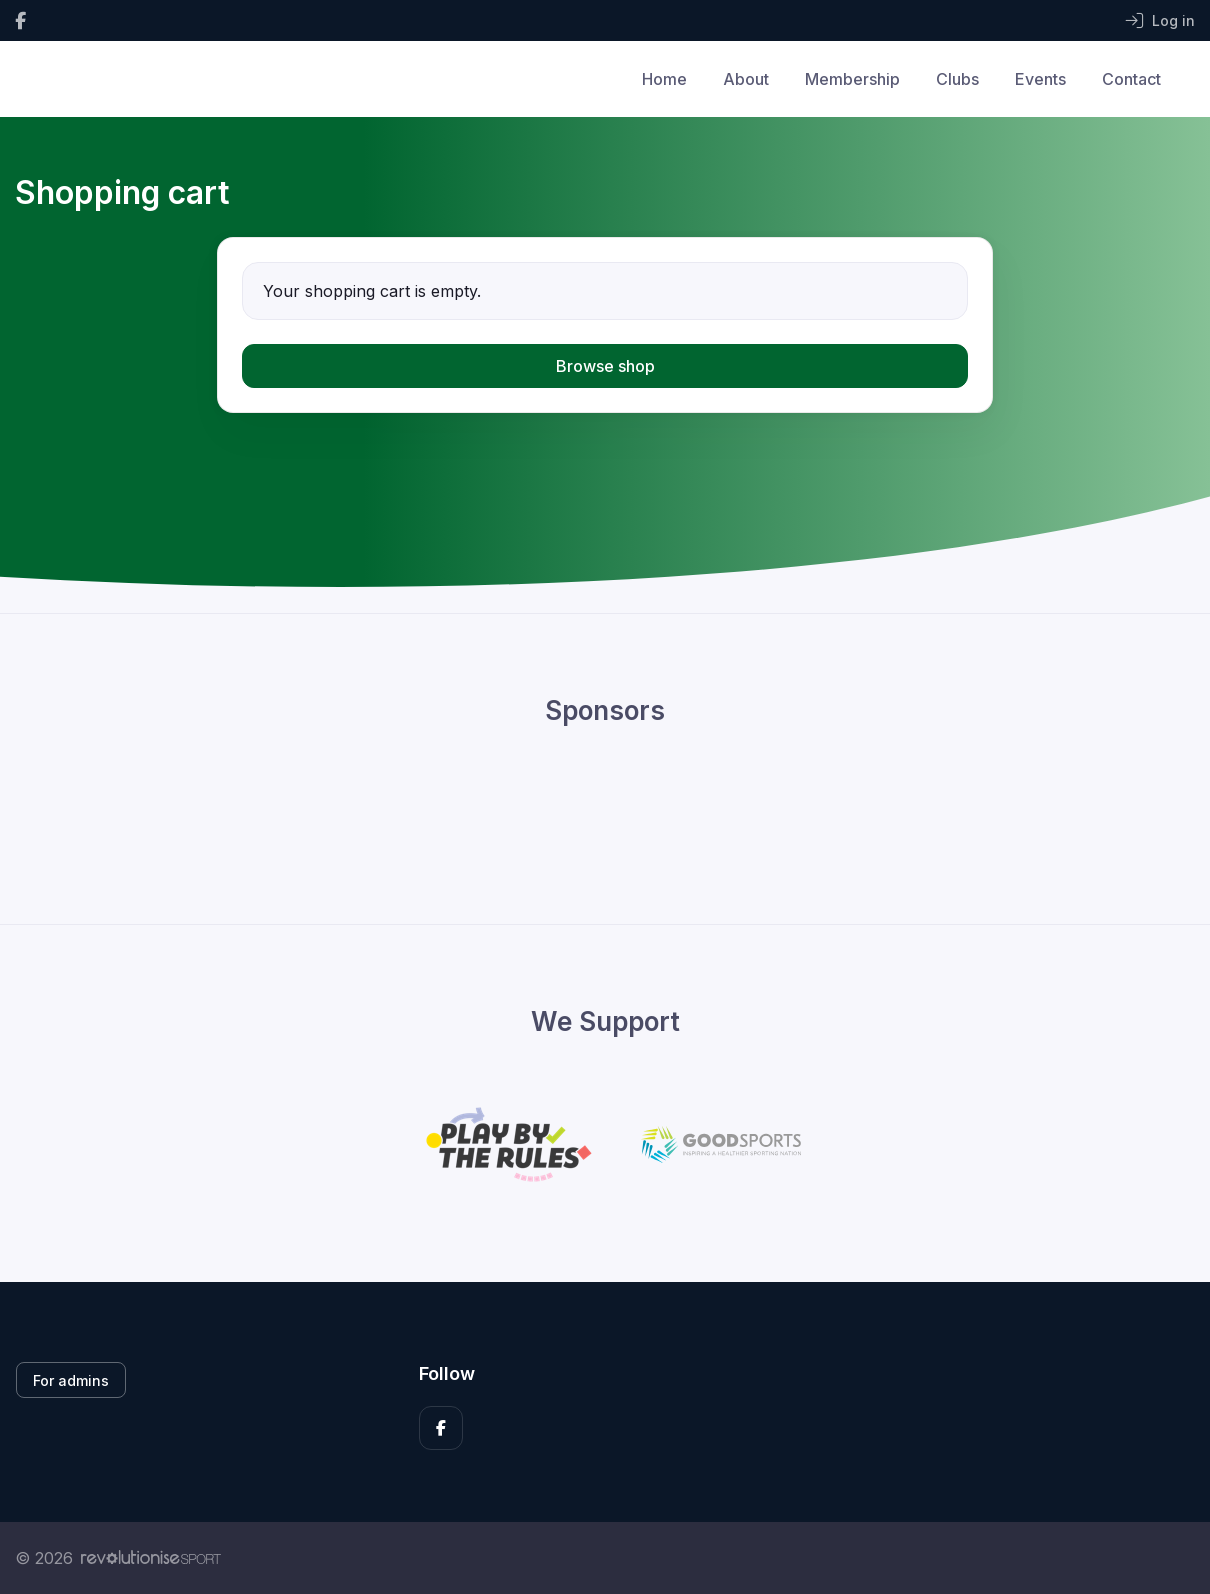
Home (664, 79)
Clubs (957, 79)
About (746, 79)
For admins (71, 1380)
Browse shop (605, 366)
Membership (852, 79)
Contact (1131, 79)
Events (1040, 79)
